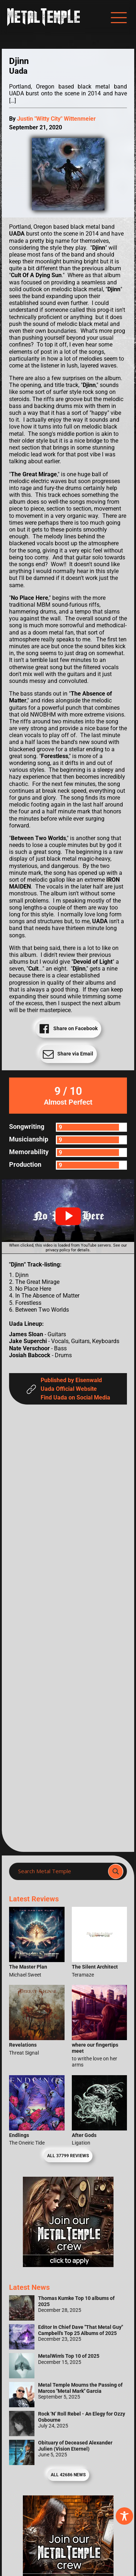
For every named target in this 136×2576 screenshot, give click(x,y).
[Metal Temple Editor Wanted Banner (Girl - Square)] (68, 2265)
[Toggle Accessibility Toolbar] (124, 2516)
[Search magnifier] (115, 1871)
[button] (68, 1216)
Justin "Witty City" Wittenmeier (56, 118)
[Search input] (60, 1871)
